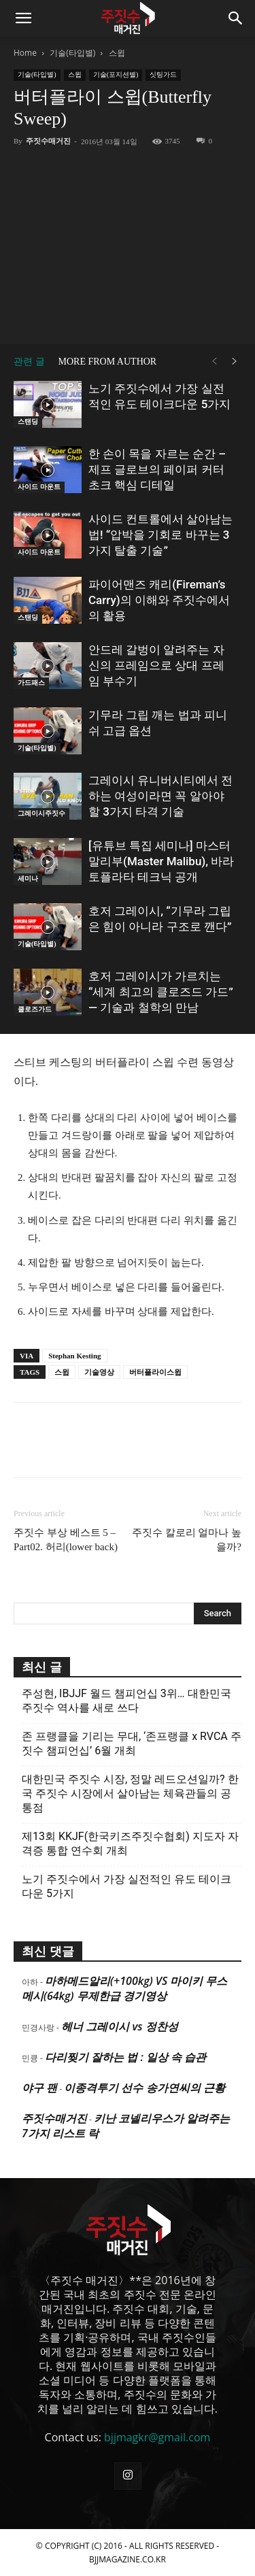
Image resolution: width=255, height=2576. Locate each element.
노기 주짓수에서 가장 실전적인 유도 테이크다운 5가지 (126, 1886)
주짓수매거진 (48, 141)
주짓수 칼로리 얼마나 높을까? (186, 1539)
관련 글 (29, 361)
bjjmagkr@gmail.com (157, 2437)
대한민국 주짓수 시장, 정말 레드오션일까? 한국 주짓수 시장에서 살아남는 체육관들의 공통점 (130, 1793)
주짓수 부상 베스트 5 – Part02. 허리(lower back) (66, 1539)
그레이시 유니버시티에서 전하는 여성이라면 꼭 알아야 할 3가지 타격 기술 (160, 795)
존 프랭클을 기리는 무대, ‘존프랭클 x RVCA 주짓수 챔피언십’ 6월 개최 (131, 1743)
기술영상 (99, 1372)
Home (25, 52)
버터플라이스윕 (155, 1372)
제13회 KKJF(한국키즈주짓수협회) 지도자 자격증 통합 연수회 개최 (130, 1843)
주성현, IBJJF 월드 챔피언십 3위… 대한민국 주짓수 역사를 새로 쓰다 (126, 1700)
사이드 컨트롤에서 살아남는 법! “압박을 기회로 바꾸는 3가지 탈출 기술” (160, 534)
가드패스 (31, 682)
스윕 (117, 52)
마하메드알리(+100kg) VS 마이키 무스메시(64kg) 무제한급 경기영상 (124, 1988)
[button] (23, 18)
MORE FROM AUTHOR (107, 361)
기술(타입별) (72, 52)
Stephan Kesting (74, 1356)
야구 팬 (39, 2087)
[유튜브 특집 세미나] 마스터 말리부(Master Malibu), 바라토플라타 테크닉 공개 (161, 861)
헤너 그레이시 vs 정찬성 (119, 2026)
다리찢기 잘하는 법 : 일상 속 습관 (125, 2057)
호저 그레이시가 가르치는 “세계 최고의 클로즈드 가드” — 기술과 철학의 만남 (160, 991)
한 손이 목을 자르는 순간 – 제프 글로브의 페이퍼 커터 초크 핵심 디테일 (157, 469)
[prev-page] (214, 361)
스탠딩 (28, 421)
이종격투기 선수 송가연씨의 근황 (144, 2087)
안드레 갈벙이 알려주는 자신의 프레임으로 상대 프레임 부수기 (156, 665)
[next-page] (234, 361)
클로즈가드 (35, 1009)
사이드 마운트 (39, 486)
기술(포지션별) (116, 74)
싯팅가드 (163, 74)
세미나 (28, 878)
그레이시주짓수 (41, 813)
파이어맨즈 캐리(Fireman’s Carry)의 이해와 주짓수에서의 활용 (159, 600)
